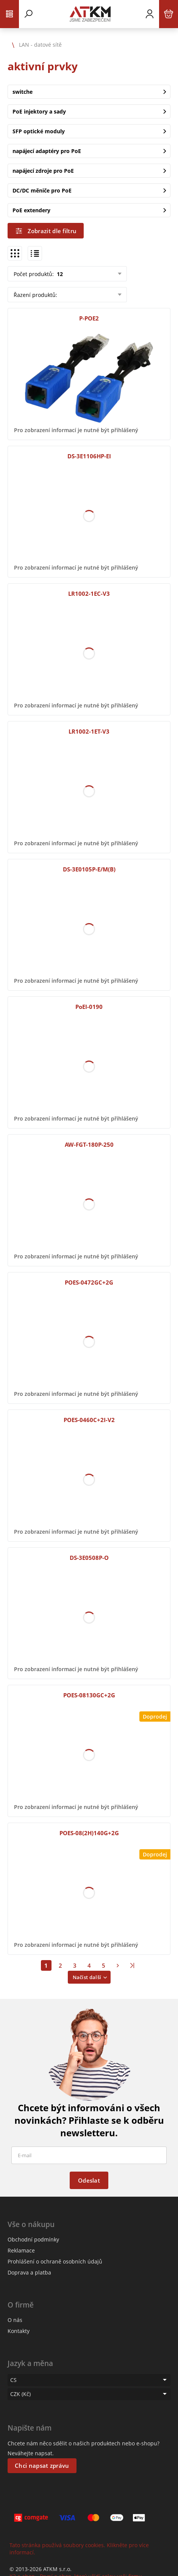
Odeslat (89, 2180)
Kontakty (19, 2330)
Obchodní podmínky (33, 2239)
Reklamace (21, 2250)
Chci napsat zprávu (42, 2465)
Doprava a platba (29, 2272)
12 (59, 274)
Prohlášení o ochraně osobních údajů (55, 2261)
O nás (15, 2319)
